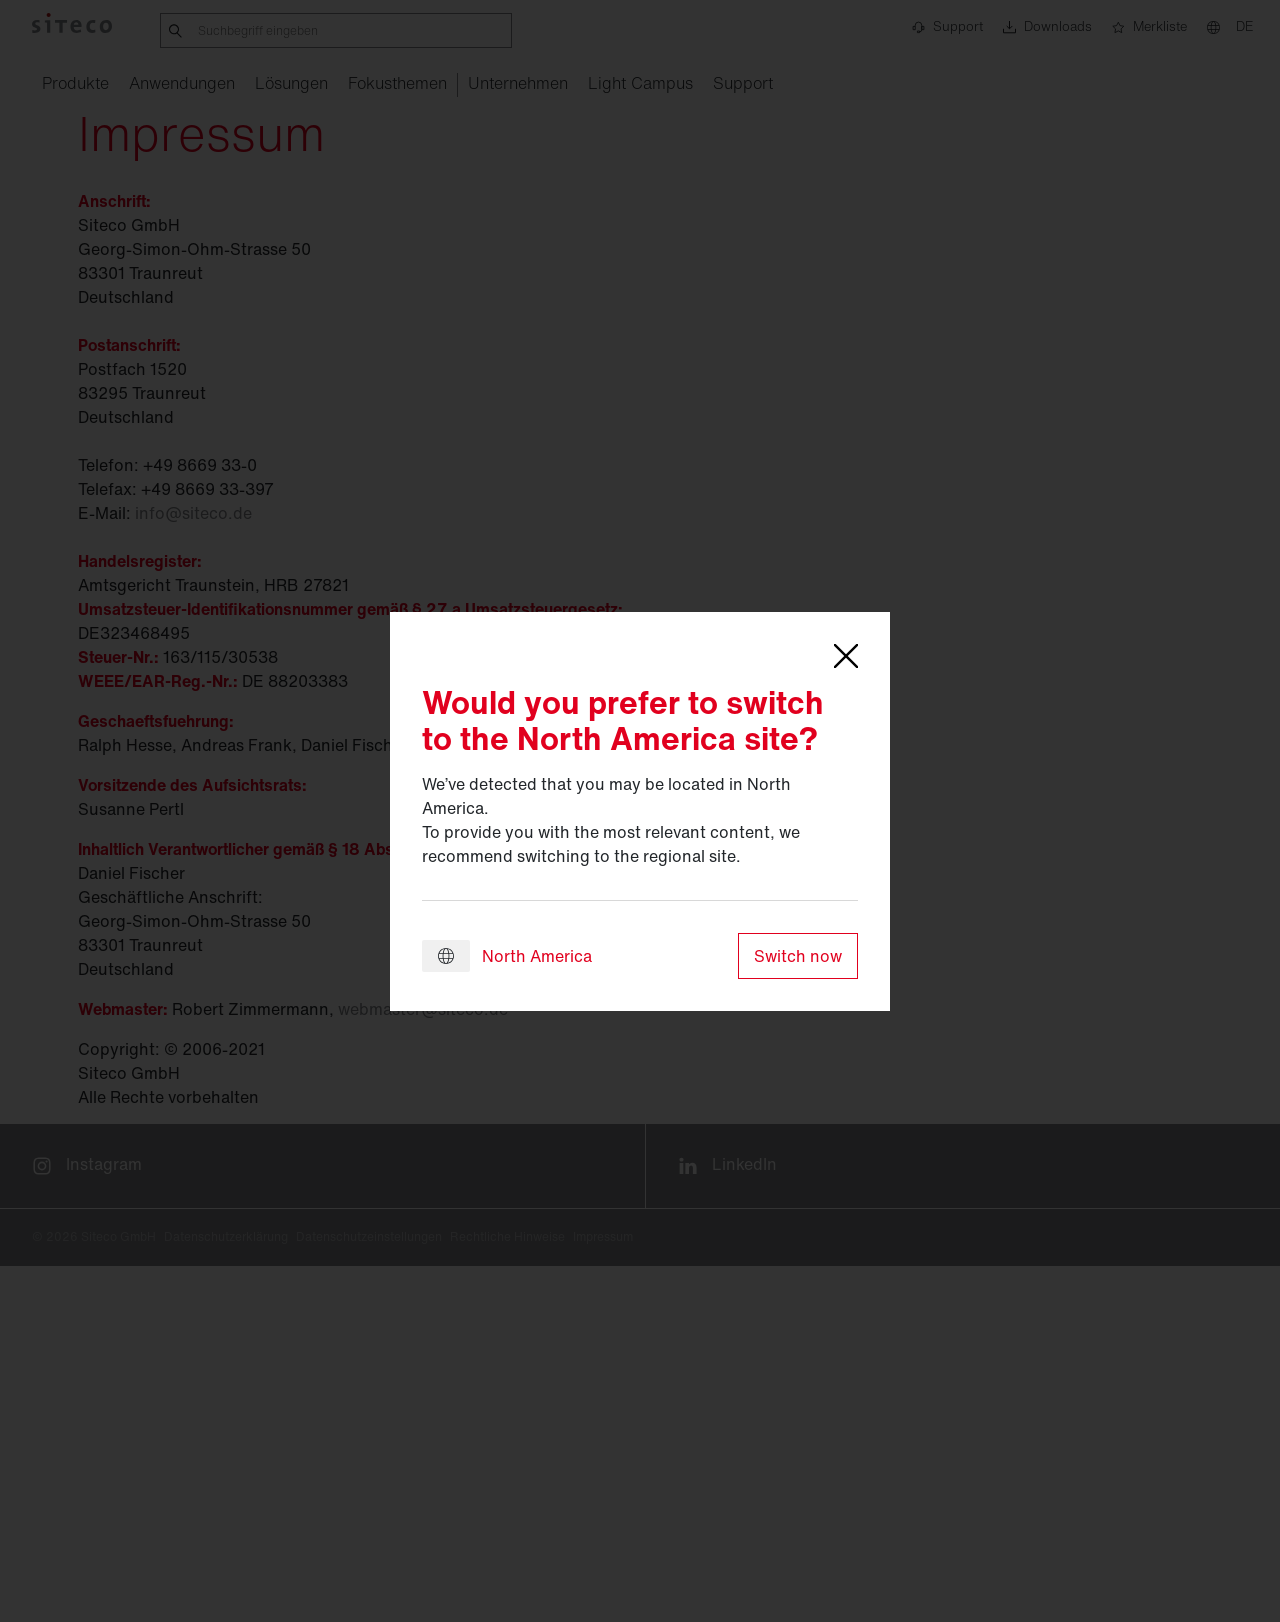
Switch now (798, 956)
